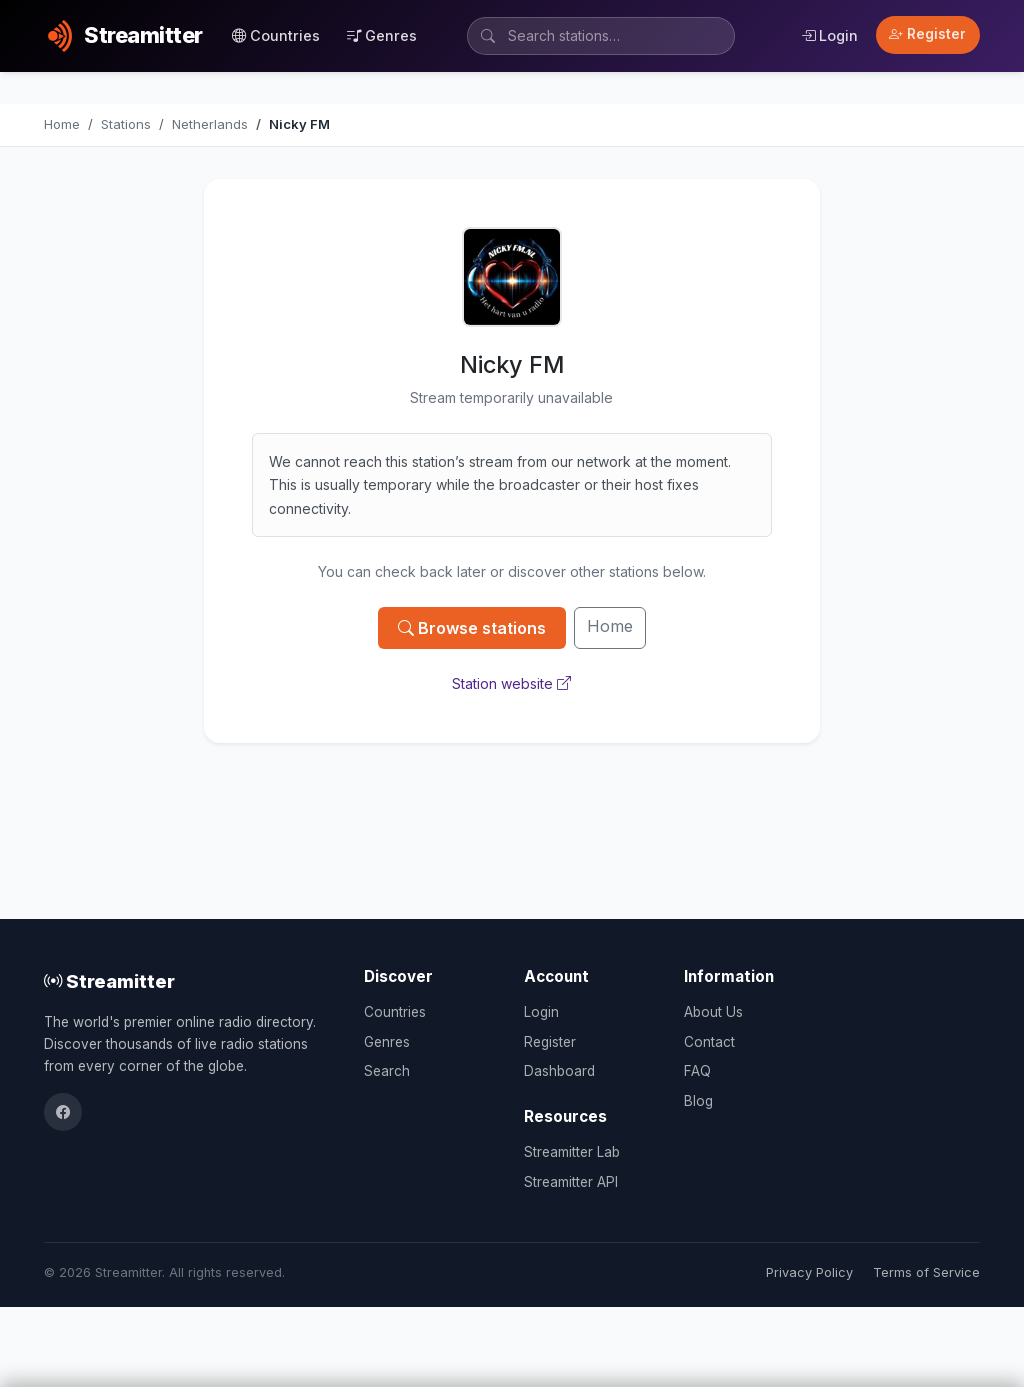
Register (927, 34)
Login (829, 35)
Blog (698, 1101)
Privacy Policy (809, 1272)
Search (387, 1071)
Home (610, 626)
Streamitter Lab (572, 1152)
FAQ (697, 1071)
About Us (713, 1012)
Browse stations (472, 628)
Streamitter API (571, 1182)
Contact (709, 1042)
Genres (382, 35)
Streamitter (109, 981)
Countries (276, 35)
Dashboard (559, 1071)
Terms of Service (926, 1272)
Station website (511, 683)
